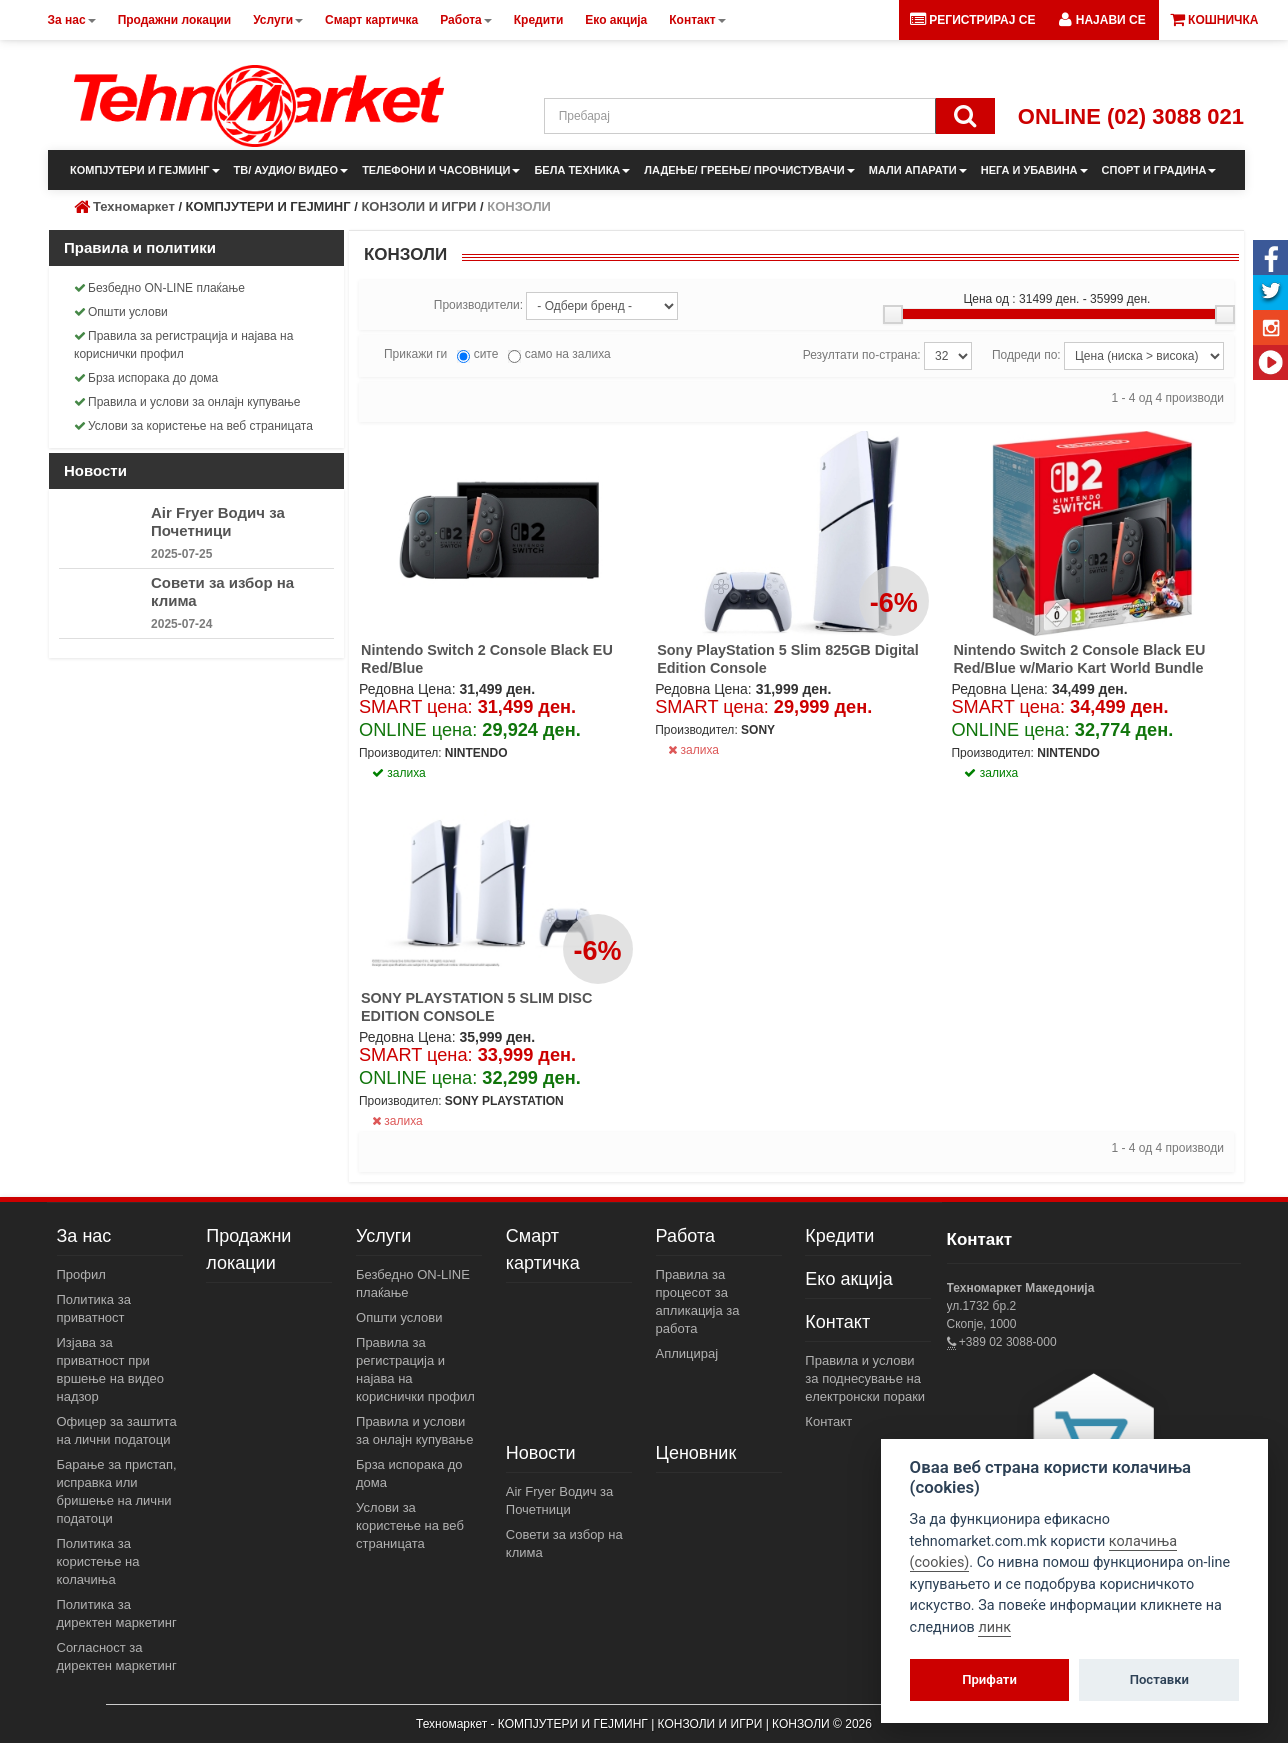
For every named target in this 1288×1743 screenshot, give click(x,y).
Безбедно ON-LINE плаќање (159, 288)
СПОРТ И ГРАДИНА (1159, 170)
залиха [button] (399, 773)
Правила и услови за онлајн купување (187, 402)
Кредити (839, 1236)
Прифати (989, 1679)
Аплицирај (687, 1353)
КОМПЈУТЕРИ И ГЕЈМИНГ (145, 170)
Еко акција (848, 1279)
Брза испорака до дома (146, 378)
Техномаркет (134, 206)
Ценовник (696, 1453)
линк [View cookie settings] (994, 1627)
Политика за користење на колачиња (98, 1561)
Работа (685, 1236)
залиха (693, 750)
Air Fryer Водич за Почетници (218, 521)
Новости (541, 1453)
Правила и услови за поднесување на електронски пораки (865, 1378)
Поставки (1159, 1679)
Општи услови (121, 312)
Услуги (383, 1236)
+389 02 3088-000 (1006, 1342)
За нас (84, 1236)
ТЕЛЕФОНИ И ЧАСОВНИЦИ (441, 170)
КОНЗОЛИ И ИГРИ (418, 206)
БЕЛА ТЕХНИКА (582, 170)
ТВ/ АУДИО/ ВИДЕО (291, 170)
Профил (81, 1274)
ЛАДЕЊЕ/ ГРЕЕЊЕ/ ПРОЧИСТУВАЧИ (749, 170)
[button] (1102, 20)
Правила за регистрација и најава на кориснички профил (183, 345)
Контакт (837, 1322)
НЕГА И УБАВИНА (1034, 170)
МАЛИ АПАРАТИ (918, 170)
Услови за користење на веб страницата (193, 426)
